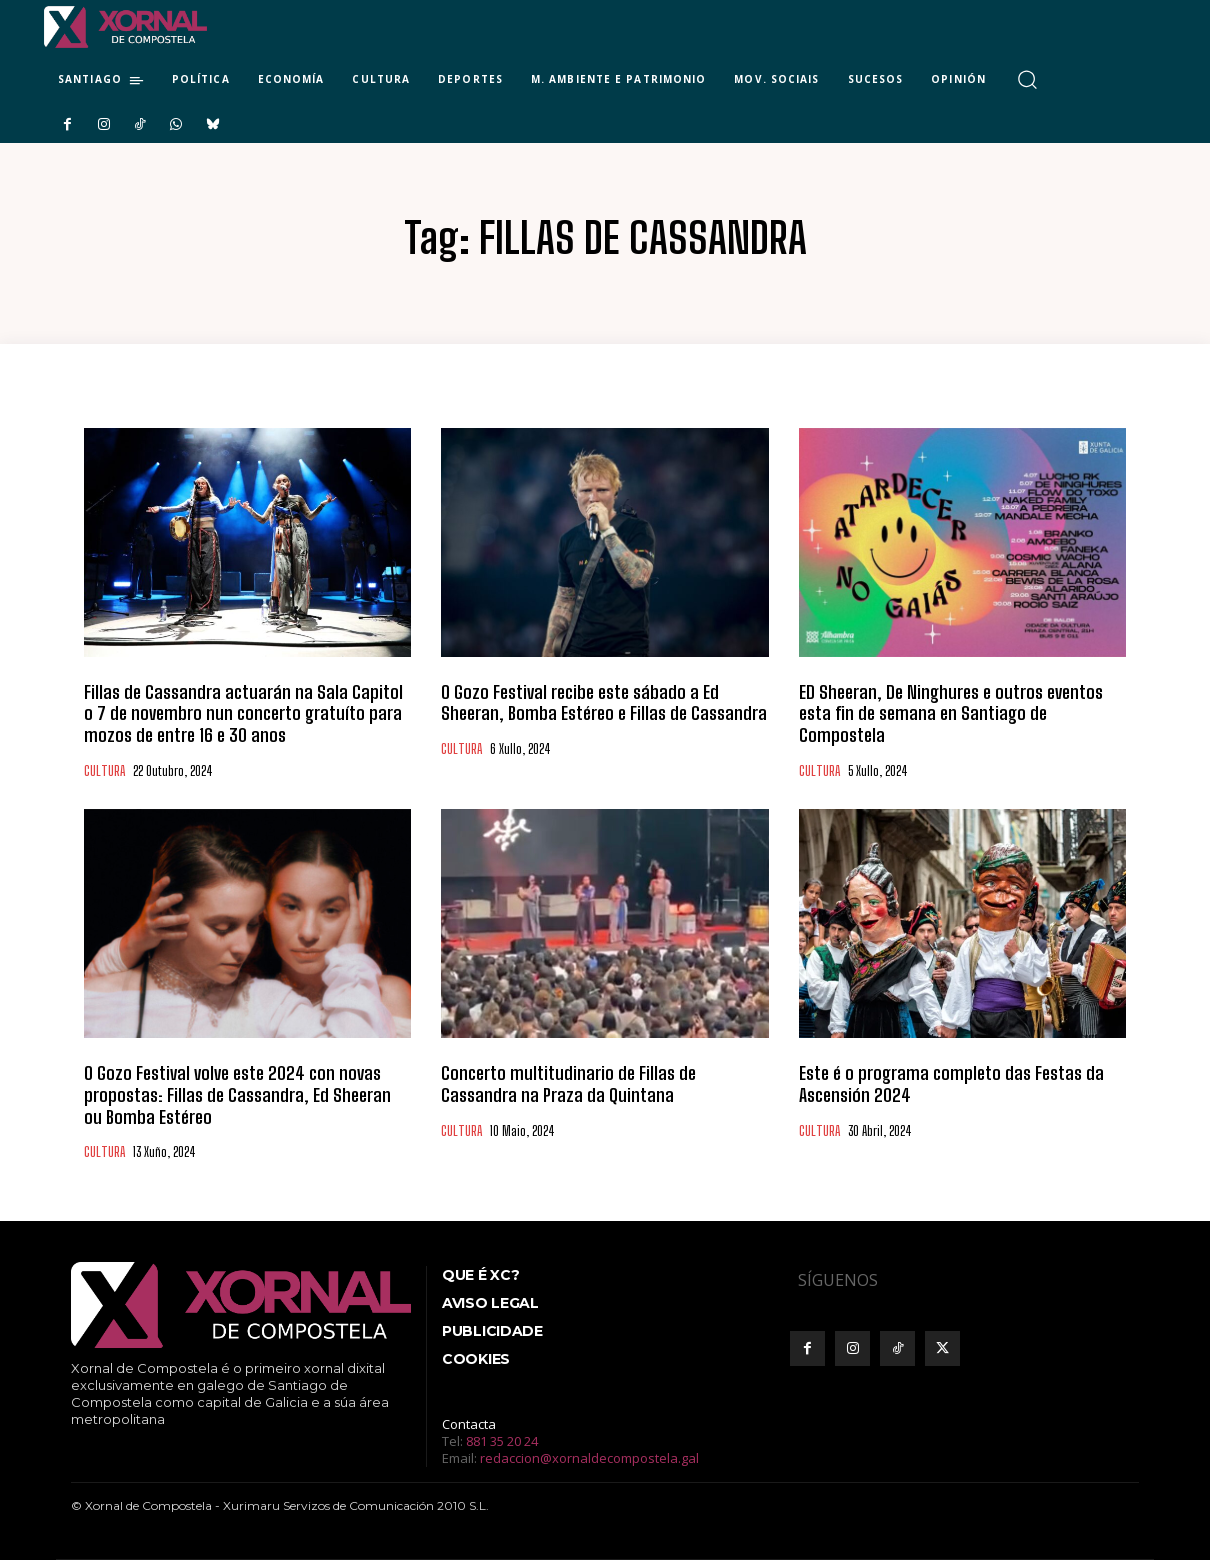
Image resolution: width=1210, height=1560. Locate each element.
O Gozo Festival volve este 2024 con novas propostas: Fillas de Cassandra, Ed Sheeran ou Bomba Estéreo (237, 1094)
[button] (1027, 79)
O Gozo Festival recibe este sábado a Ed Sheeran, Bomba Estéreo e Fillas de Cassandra (604, 703)
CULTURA (104, 771)
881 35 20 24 (502, 1441)
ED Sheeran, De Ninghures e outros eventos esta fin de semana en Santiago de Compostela (951, 713)
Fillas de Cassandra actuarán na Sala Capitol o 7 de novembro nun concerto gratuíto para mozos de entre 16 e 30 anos (243, 713)
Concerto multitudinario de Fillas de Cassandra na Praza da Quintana (568, 1084)
